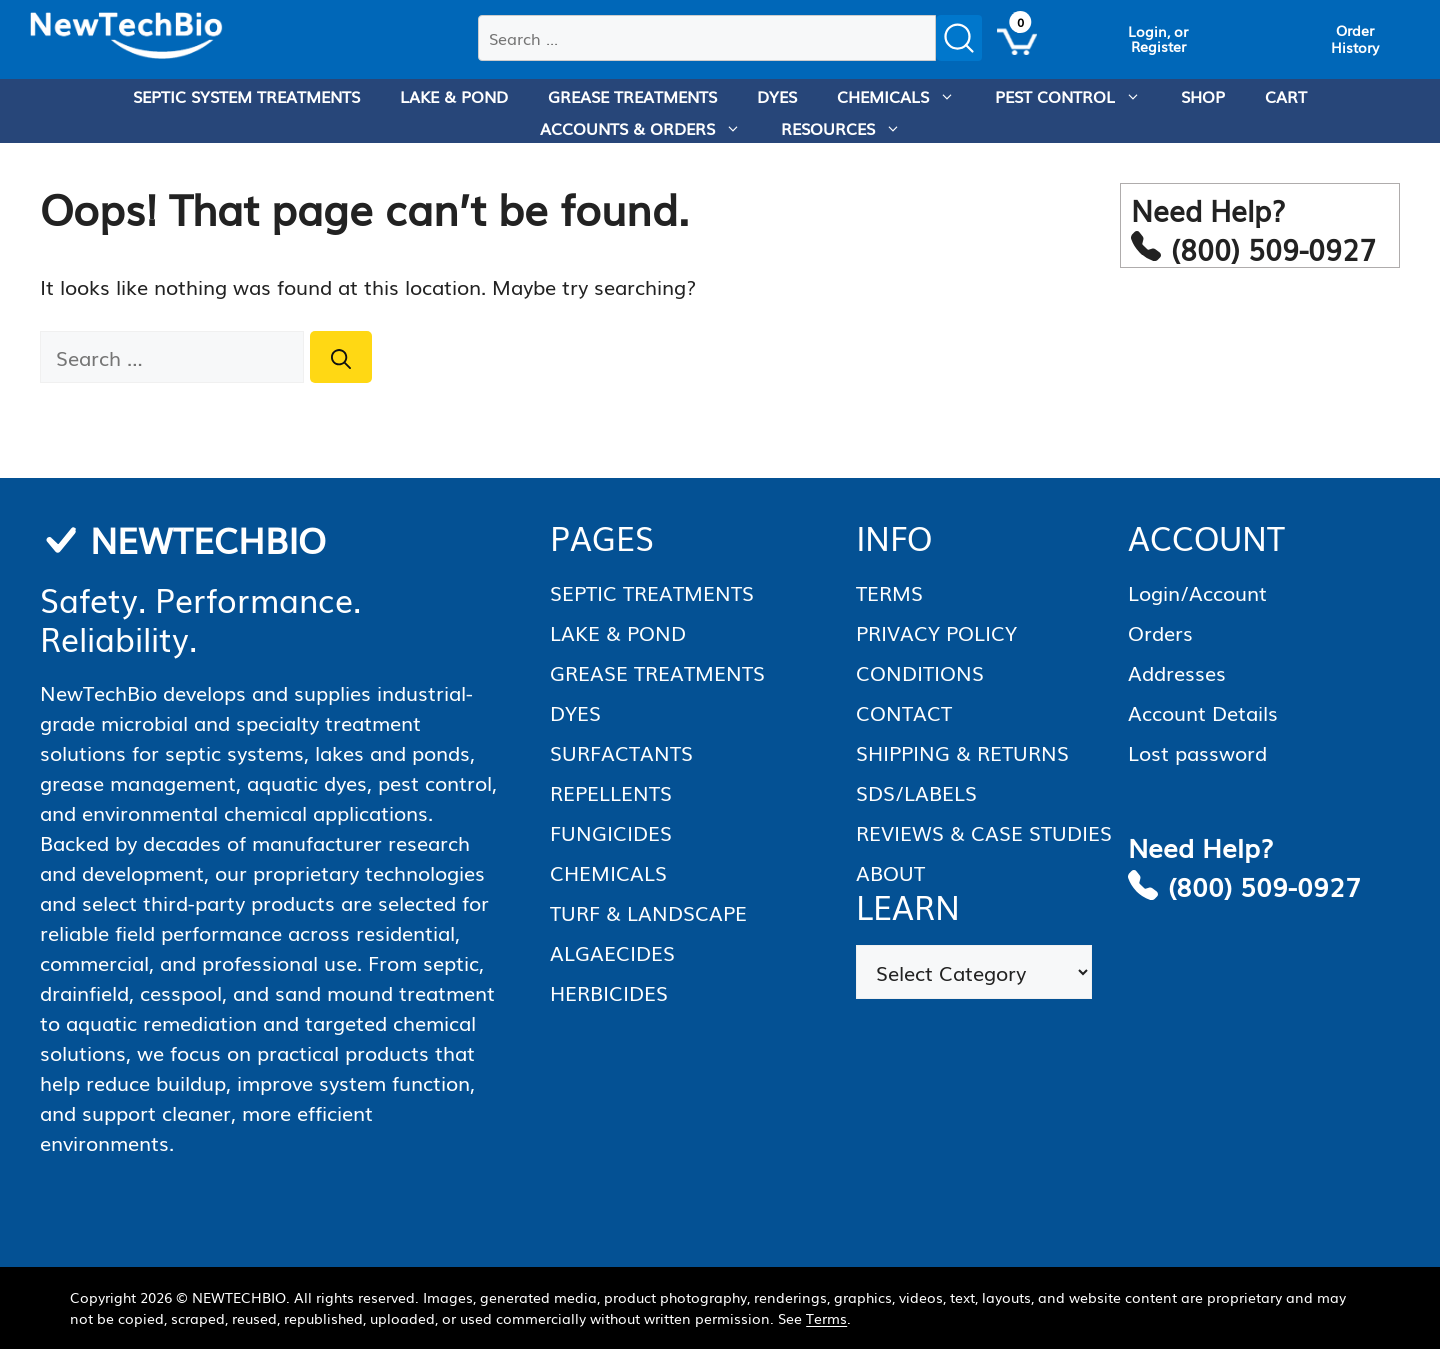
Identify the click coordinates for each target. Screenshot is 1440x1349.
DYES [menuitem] (777, 96)
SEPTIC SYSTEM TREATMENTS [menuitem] (246, 96)
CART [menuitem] (1286, 96)
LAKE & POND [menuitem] (454, 96)
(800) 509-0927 (1264, 885)
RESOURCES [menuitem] (851, 128)
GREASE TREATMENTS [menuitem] (632, 96)
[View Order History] (1355, 39)
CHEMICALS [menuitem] (906, 96)
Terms (826, 1318)
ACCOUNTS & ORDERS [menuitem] (650, 128)
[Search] (341, 357)
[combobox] (707, 38)
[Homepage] (126, 36)
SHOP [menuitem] (1203, 96)
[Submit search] (959, 38)
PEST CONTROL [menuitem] (1078, 96)
